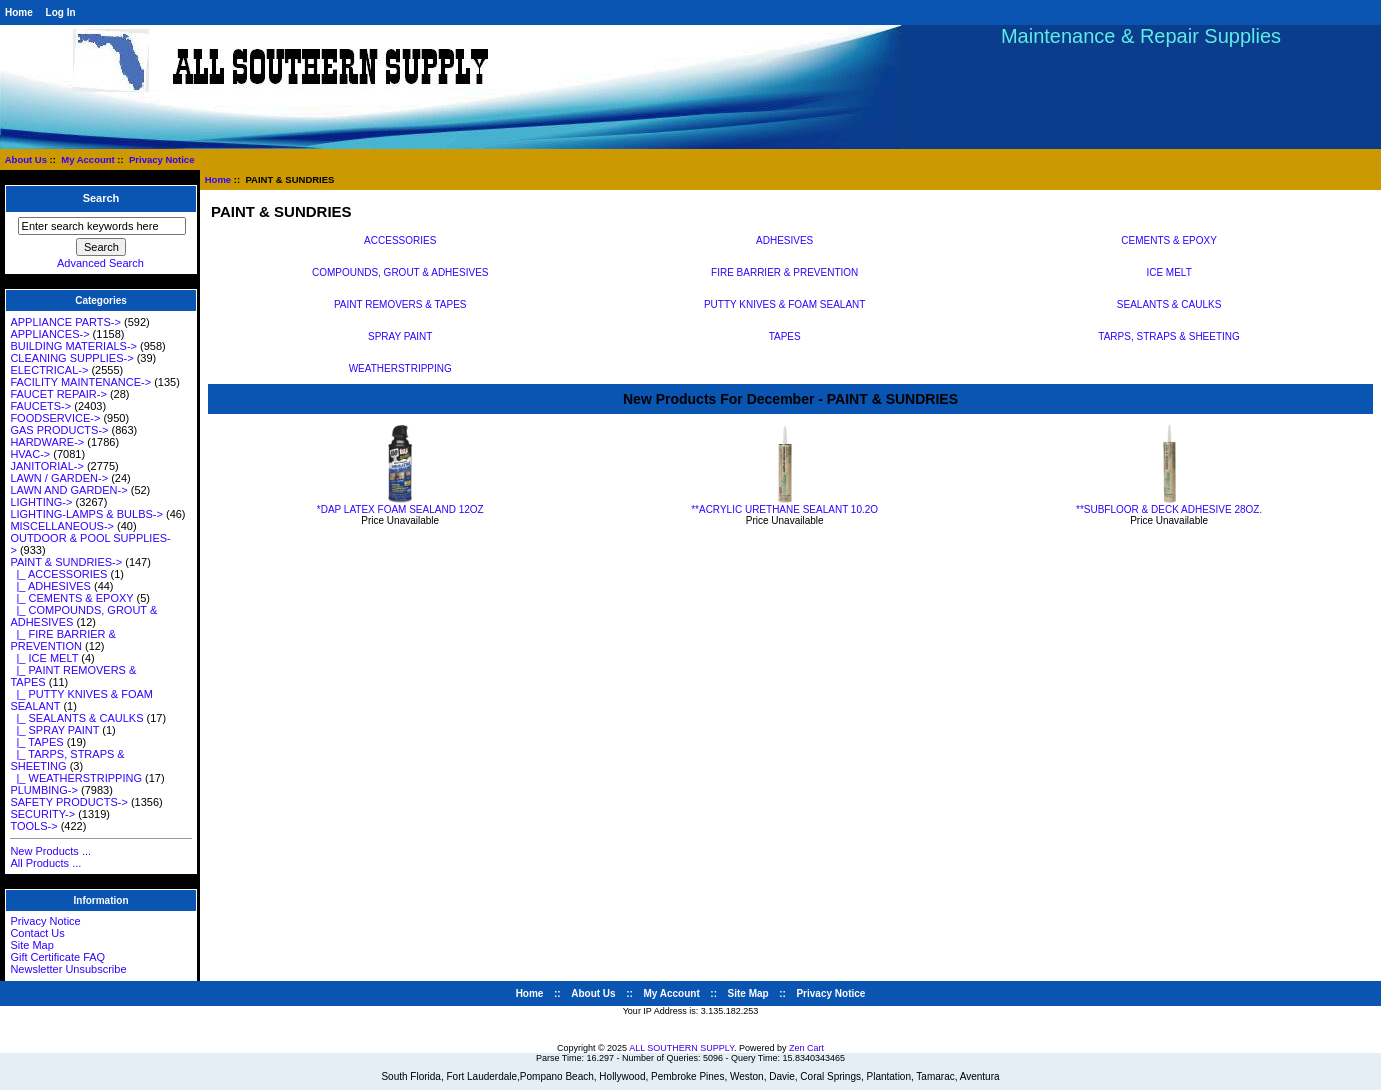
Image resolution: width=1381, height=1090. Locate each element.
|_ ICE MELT (44, 658)
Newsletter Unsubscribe (68, 969)
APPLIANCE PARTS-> (65, 322)
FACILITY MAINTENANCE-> (80, 382)
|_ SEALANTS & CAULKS (76, 718)
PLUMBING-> (44, 790)
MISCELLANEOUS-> (62, 526)
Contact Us (37, 933)
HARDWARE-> (47, 442)
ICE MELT (1168, 272)
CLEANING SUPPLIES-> (71, 358)
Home (19, 12)
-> (66, 562)
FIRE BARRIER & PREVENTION (784, 272)
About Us (26, 159)
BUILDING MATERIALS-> (73, 346)
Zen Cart (806, 1048)
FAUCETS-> (40, 406)
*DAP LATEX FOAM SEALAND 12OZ (400, 509)
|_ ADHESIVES (50, 586)
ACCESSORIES (400, 240)
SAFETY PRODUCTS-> (68, 802)
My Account (87, 159)
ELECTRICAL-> (49, 370)
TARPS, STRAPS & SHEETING (1169, 336)
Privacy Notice (161, 159)
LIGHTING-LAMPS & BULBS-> (86, 514)
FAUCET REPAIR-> (58, 394)
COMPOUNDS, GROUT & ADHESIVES (400, 272)
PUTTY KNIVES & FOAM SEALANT (785, 304)
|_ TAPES (36, 742)
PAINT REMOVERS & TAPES (400, 304)
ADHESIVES (784, 240)
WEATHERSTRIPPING (400, 368)
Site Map (31, 945)
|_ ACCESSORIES (58, 574)
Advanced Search (100, 263)
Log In (61, 12)
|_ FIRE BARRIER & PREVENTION (63, 640)
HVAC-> (30, 454)
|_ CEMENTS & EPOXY (71, 598)
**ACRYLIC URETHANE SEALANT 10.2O (784, 509)
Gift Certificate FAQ (57, 957)
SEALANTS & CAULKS (1169, 304)
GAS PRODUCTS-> (59, 430)
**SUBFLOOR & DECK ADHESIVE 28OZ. (1169, 509)
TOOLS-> (33, 826)
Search (101, 199)
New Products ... (50, 851)
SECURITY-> (42, 814)
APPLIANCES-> (49, 334)
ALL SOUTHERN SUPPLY (681, 1048)
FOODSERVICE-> (55, 418)
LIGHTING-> (41, 502)
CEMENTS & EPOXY (1169, 240)
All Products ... (45, 863)
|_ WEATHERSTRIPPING (76, 778)
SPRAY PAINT (400, 336)
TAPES (785, 336)
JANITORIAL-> (46, 466)
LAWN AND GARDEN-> (68, 490)
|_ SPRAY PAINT (54, 730)
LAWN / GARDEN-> (59, 478)
